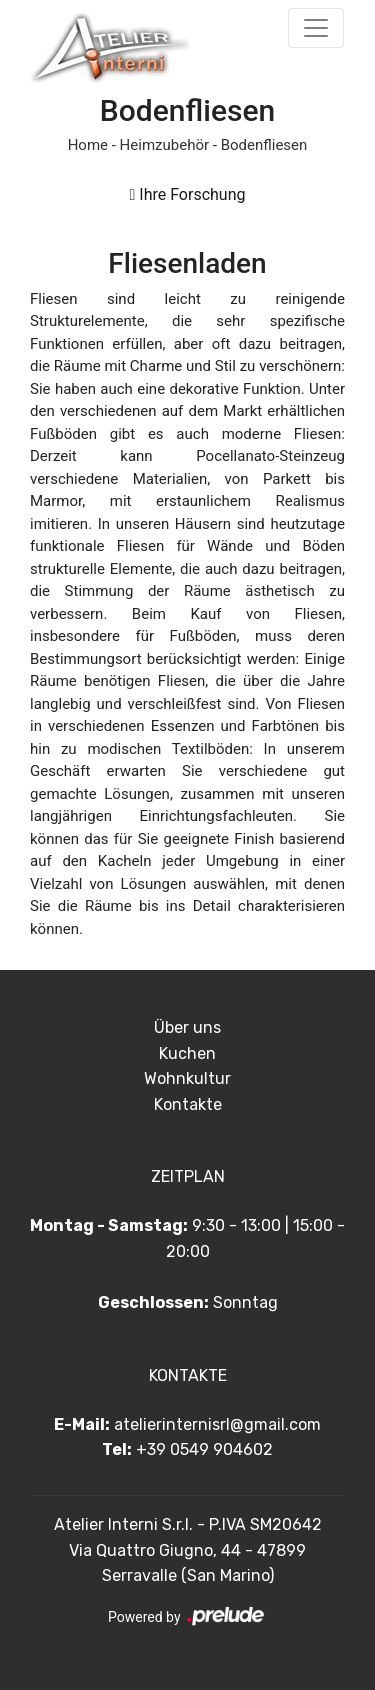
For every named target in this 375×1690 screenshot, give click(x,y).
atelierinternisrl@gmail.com (217, 1424)
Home (88, 145)
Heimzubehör (164, 145)
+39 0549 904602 (204, 1449)
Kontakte (188, 1104)
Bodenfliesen (264, 145)
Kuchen (187, 1053)
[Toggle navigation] (316, 28)
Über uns (187, 1027)
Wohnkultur (187, 1078)
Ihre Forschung (187, 194)
